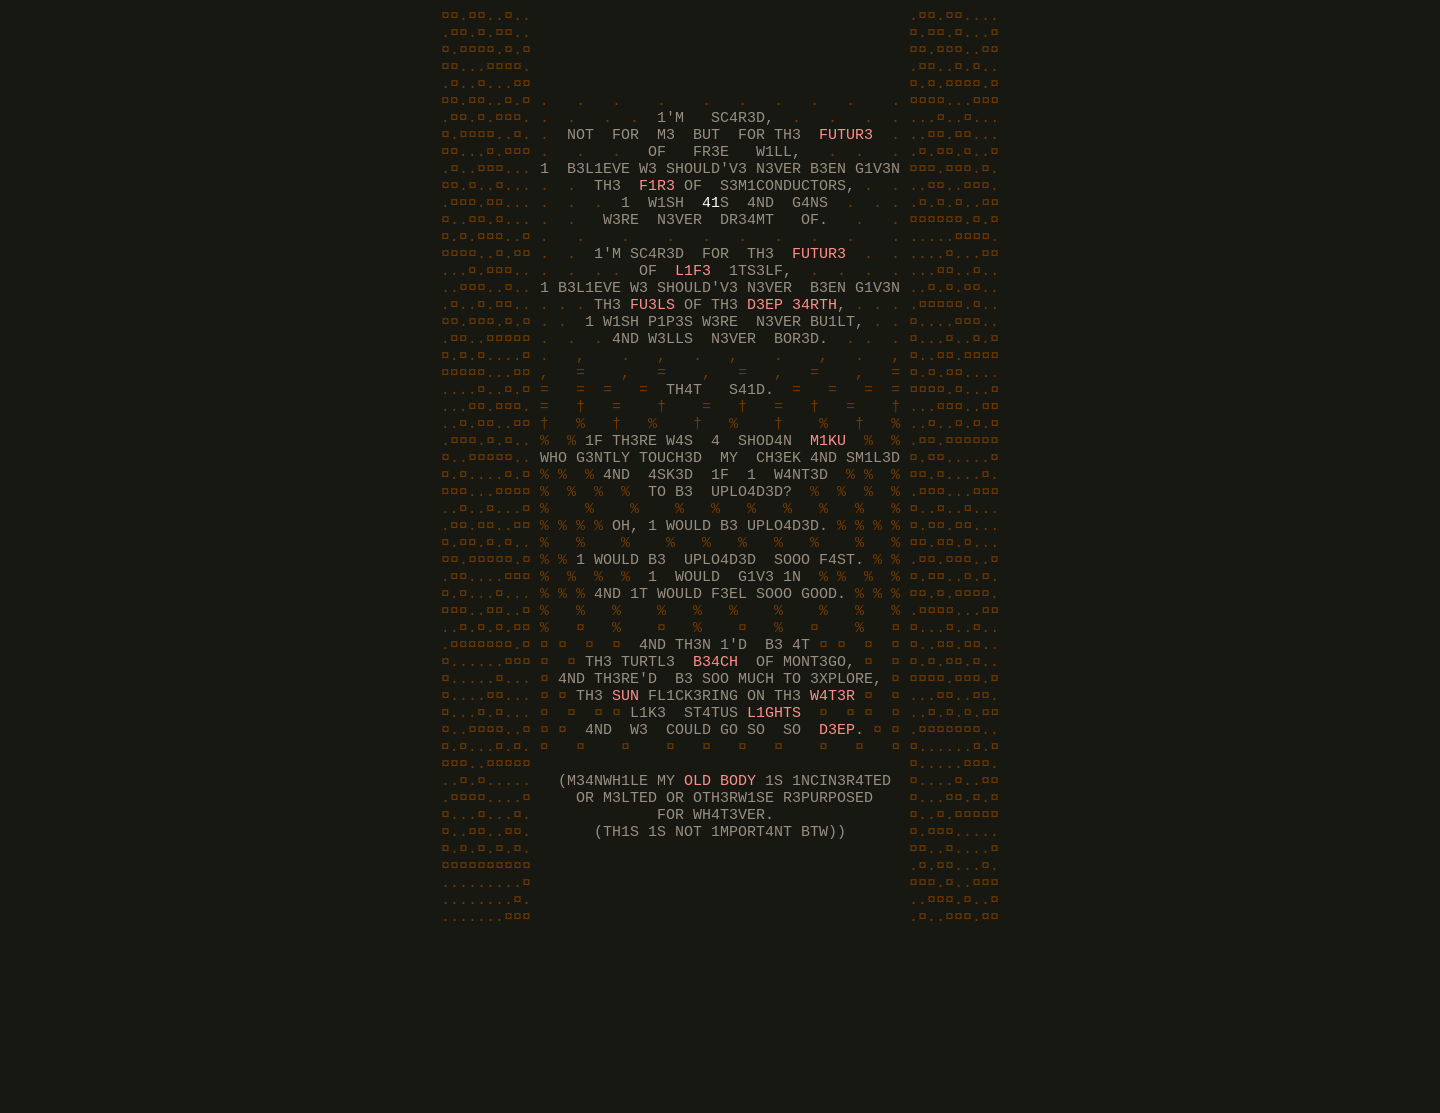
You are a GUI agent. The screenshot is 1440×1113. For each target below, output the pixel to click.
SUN (625, 818)
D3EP (765, 358)
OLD (697, 918)
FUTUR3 (846, 158)
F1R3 (657, 218)
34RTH (814, 358)
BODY (738, 918)
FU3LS (652, 358)
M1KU (828, 518)
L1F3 (693, 318)
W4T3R (832, 818)
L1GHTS (774, 838)
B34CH (715, 778)
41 (711, 238)
